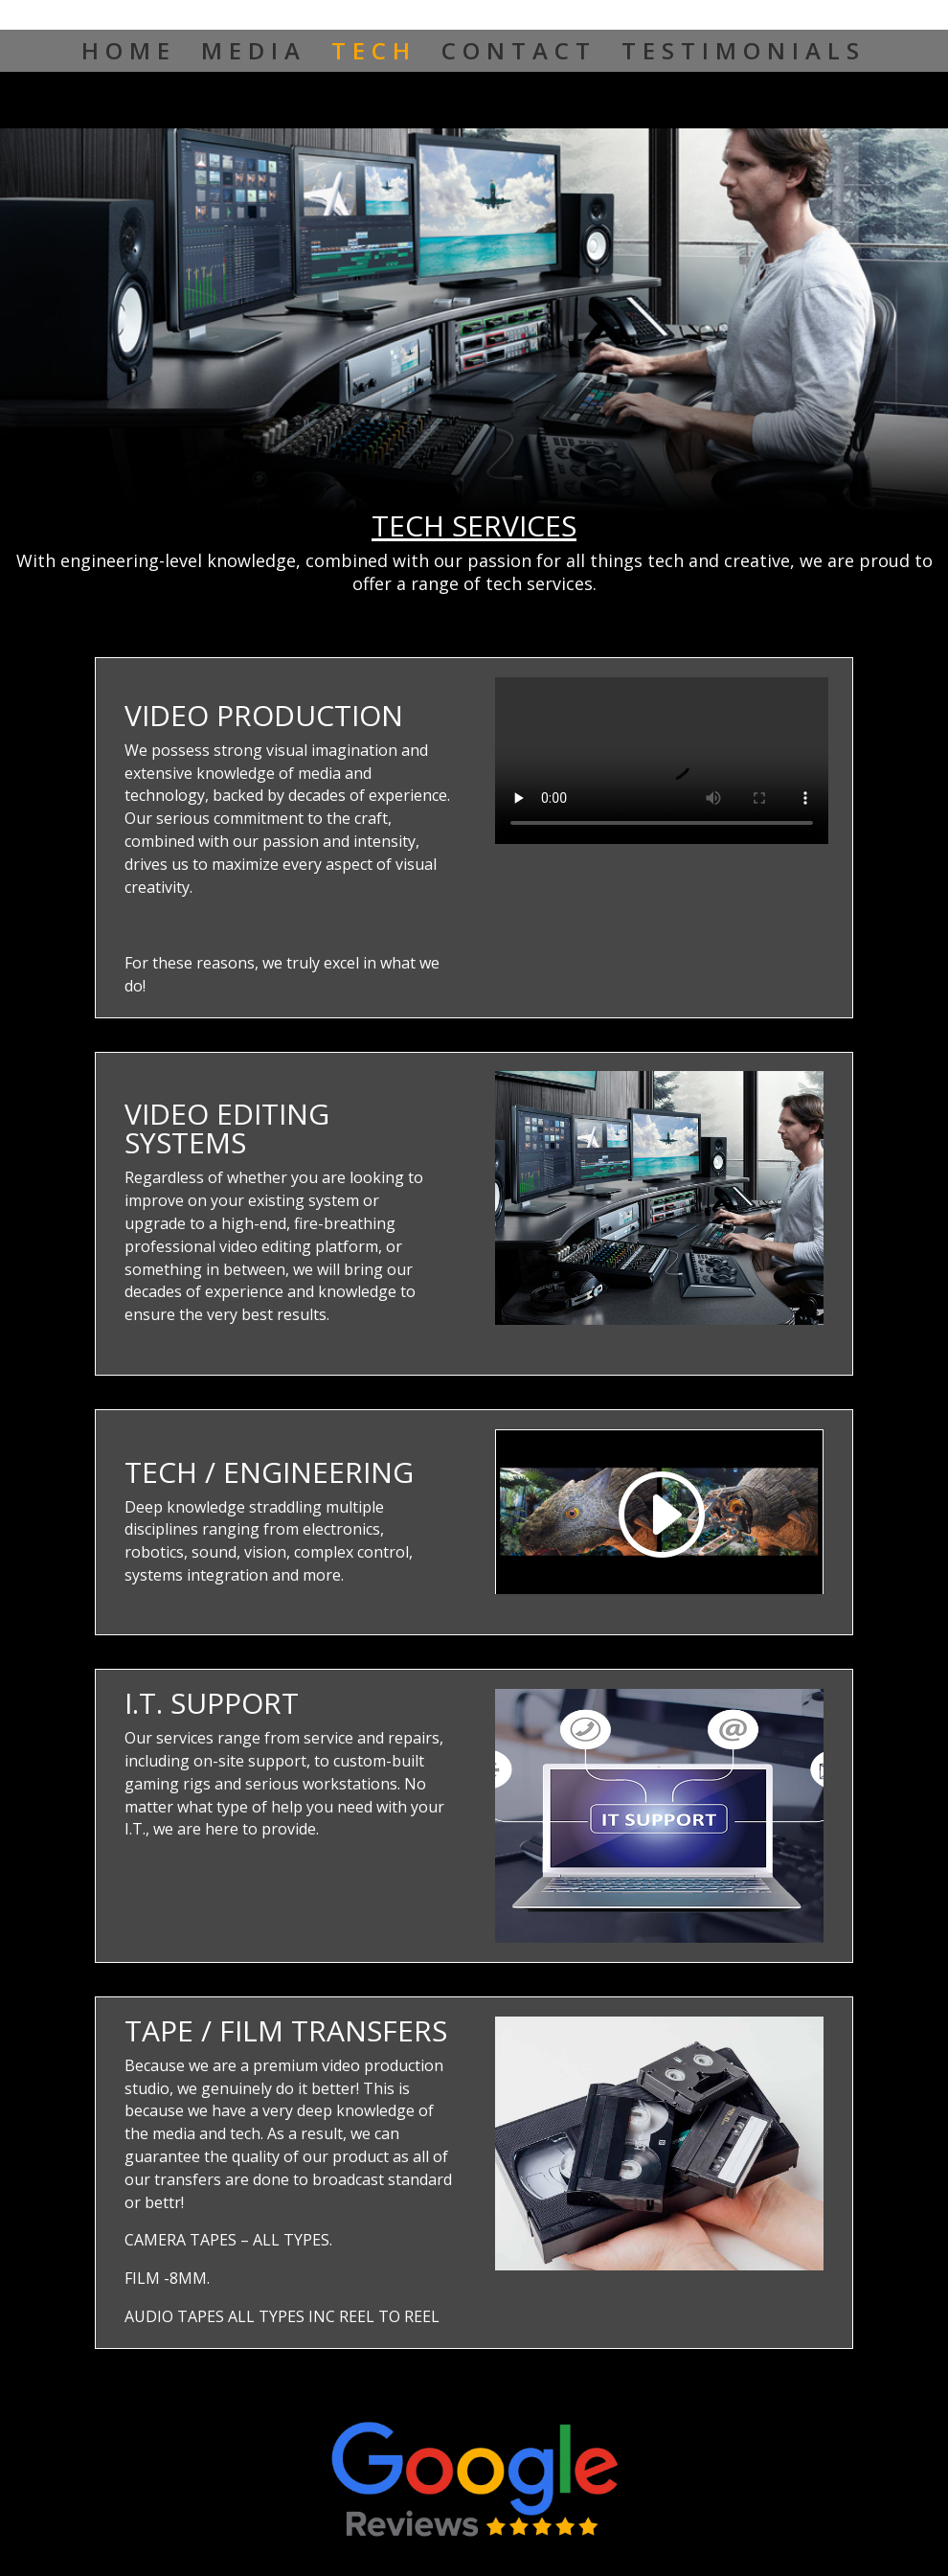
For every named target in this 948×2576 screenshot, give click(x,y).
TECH (374, 55)
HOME (128, 55)
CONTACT (519, 55)
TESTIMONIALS (743, 55)
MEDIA (253, 55)
